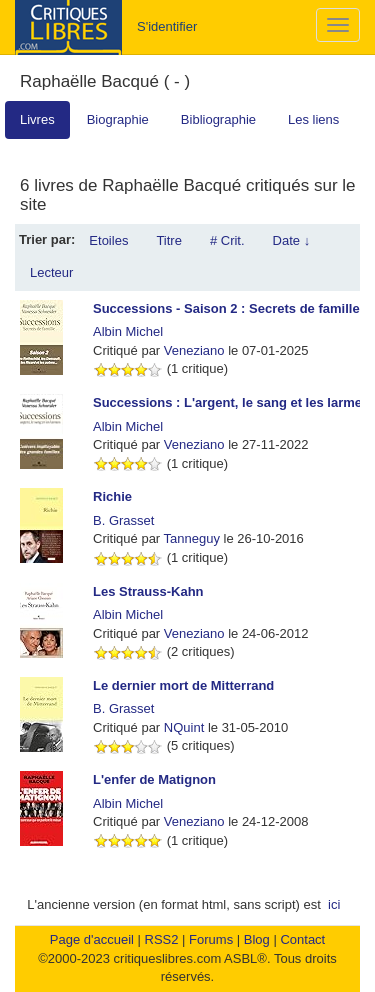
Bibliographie (218, 119)
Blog (257, 939)
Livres (37, 119)
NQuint (184, 727)
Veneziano (194, 350)
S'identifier (167, 26)
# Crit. (227, 240)
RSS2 (162, 939)
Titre (169, 240)
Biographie (118, 119)
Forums (211, 939)
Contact (302, 939)
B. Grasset (123, 520)
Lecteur (51, 272)
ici (334, 904)
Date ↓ (292, 240)
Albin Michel (128, 331)
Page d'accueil (92, 939)
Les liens (313, 119)
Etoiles (108, 240)
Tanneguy (192, 538)
